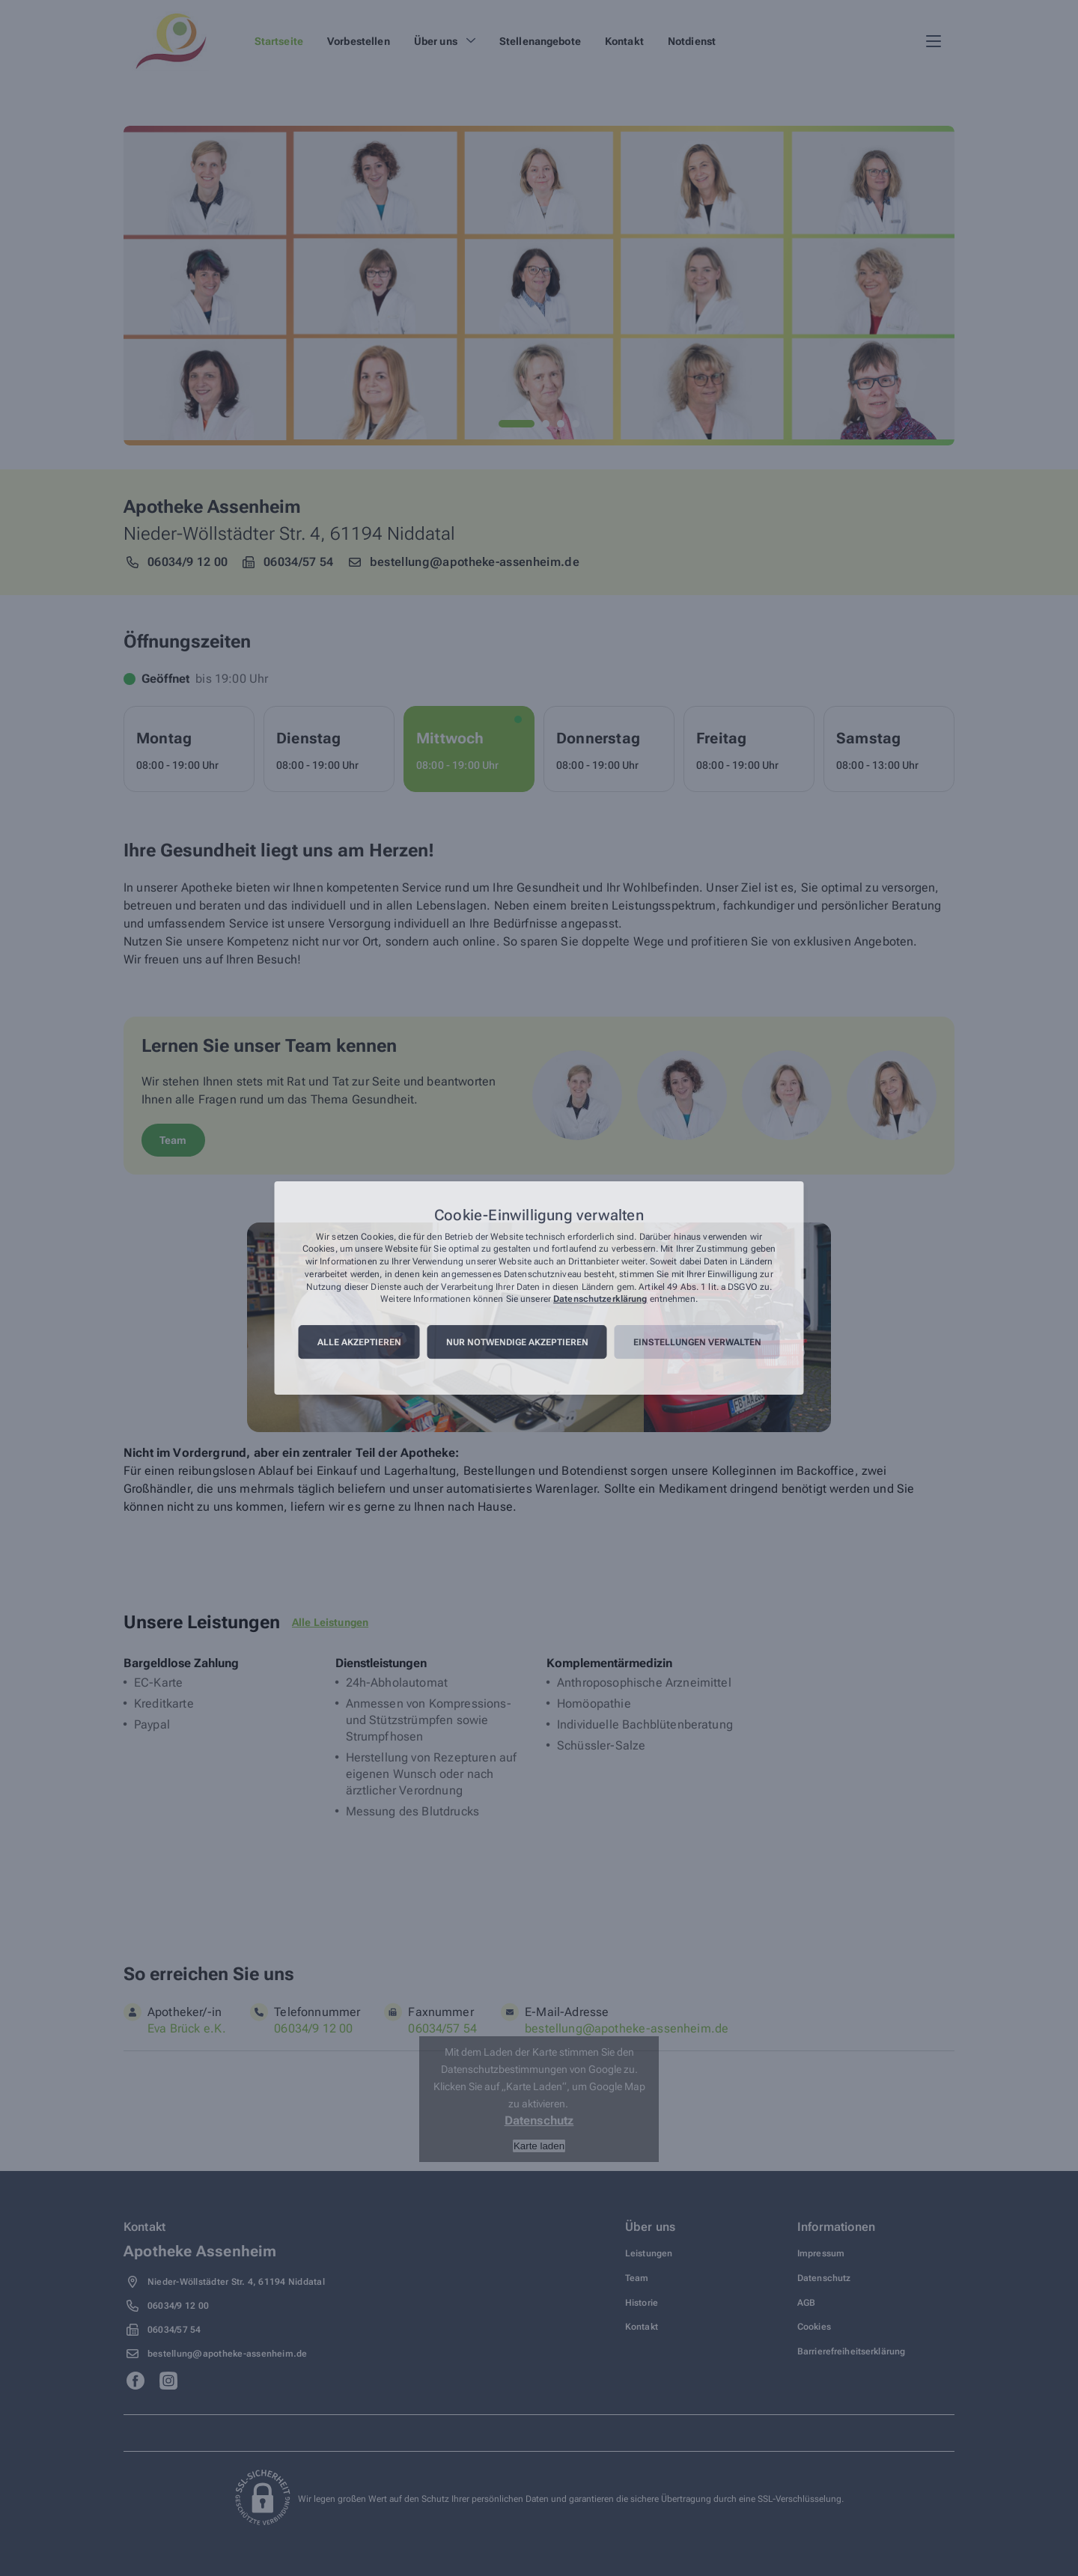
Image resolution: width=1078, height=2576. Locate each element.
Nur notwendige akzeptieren (517, 1342)
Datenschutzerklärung (600, 1299)
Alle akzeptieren (359, 1342)
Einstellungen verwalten (697, 1342)
